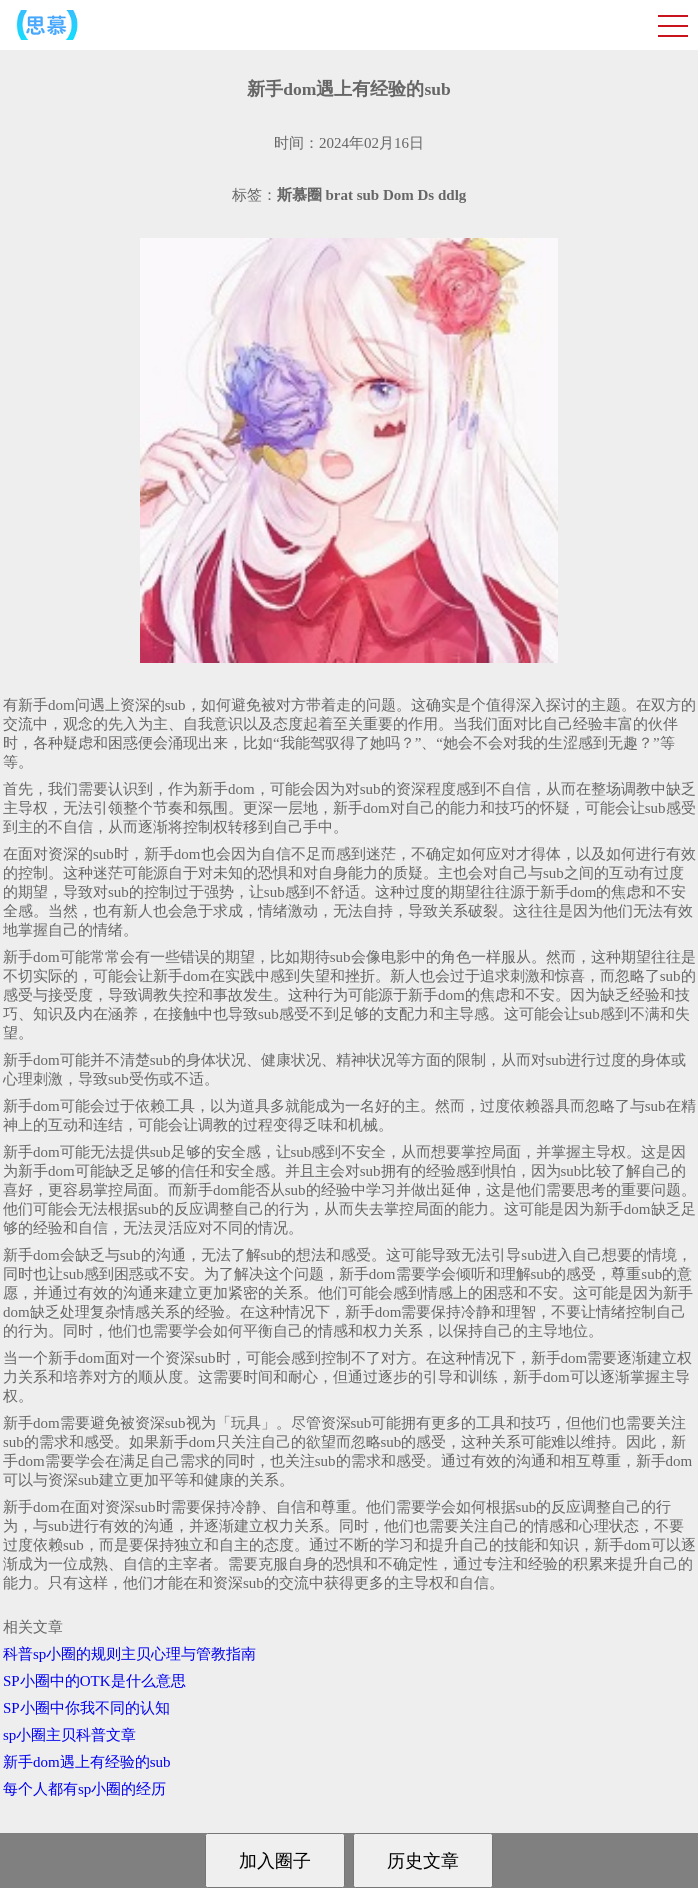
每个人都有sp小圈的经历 (84, 1789)
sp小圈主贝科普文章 (69, 1735)
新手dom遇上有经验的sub (87, 1762)
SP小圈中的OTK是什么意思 (94, 1681)
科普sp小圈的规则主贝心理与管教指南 (129, 1654)
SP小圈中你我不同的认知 (86, 1708)
